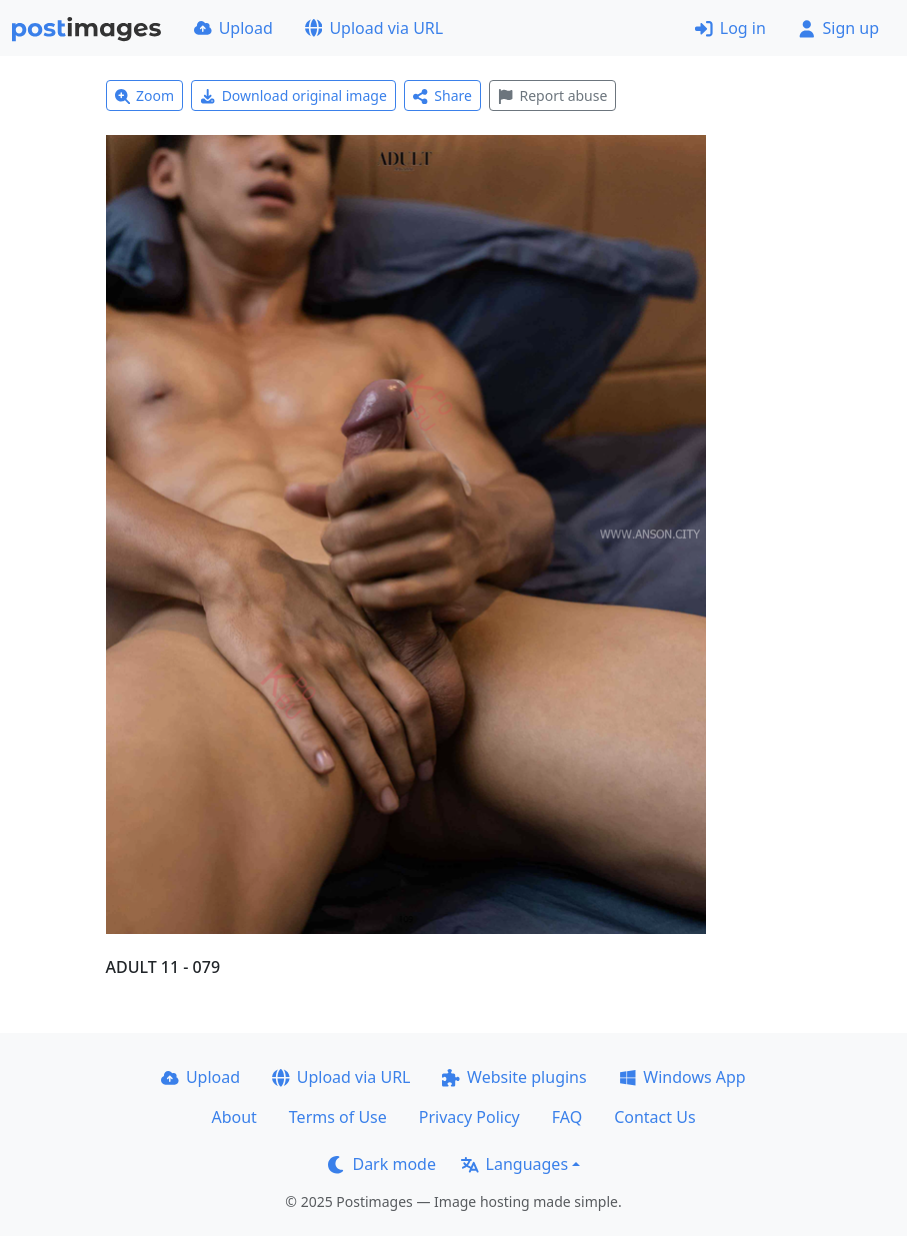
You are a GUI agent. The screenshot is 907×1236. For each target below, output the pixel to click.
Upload (233, 28)
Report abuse (552, 95)
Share (442, 95)
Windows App (682, 1077)
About (233, 1117)
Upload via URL (374, 28)
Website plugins (514, 1077)
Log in (730, 28)
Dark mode (382, 1164)
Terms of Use (338, 1117)
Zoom (145, 95)
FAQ (567, 1117)
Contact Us (654, 1117)
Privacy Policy (469, 1117)
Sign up (838, 28)
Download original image (293, 95)
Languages (514, 1164)
